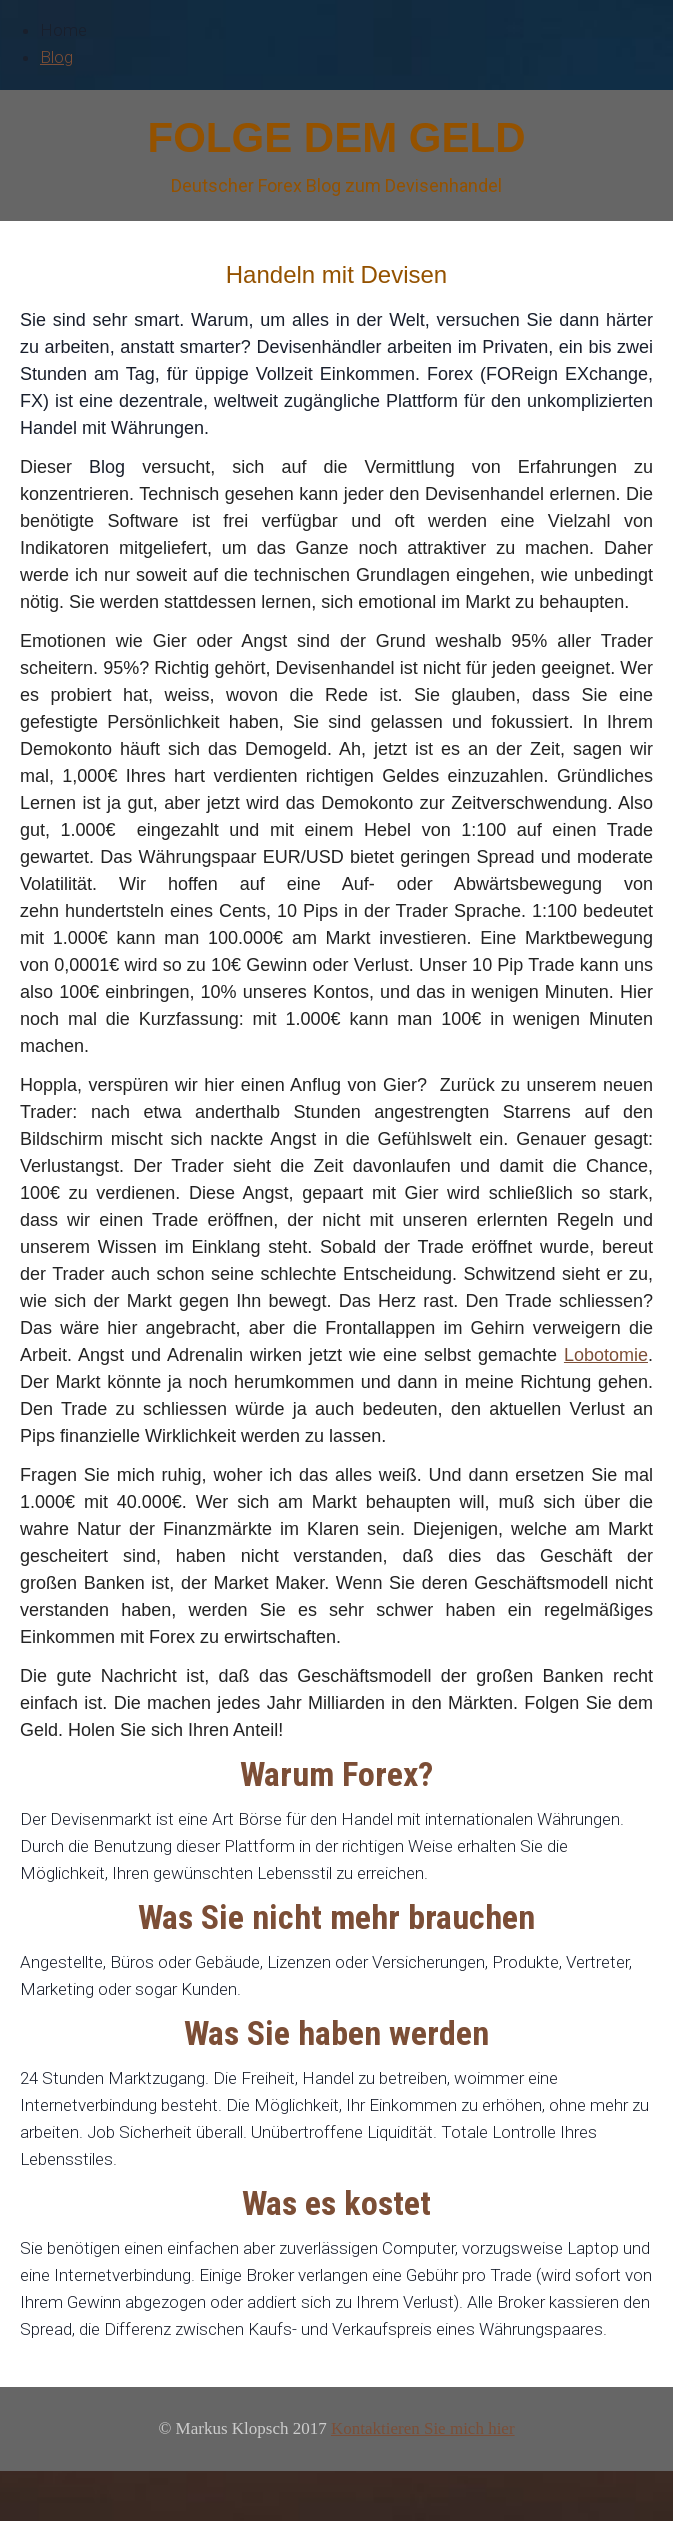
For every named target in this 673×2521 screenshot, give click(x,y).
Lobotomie (606, 1355)
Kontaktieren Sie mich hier (423, 2428)
